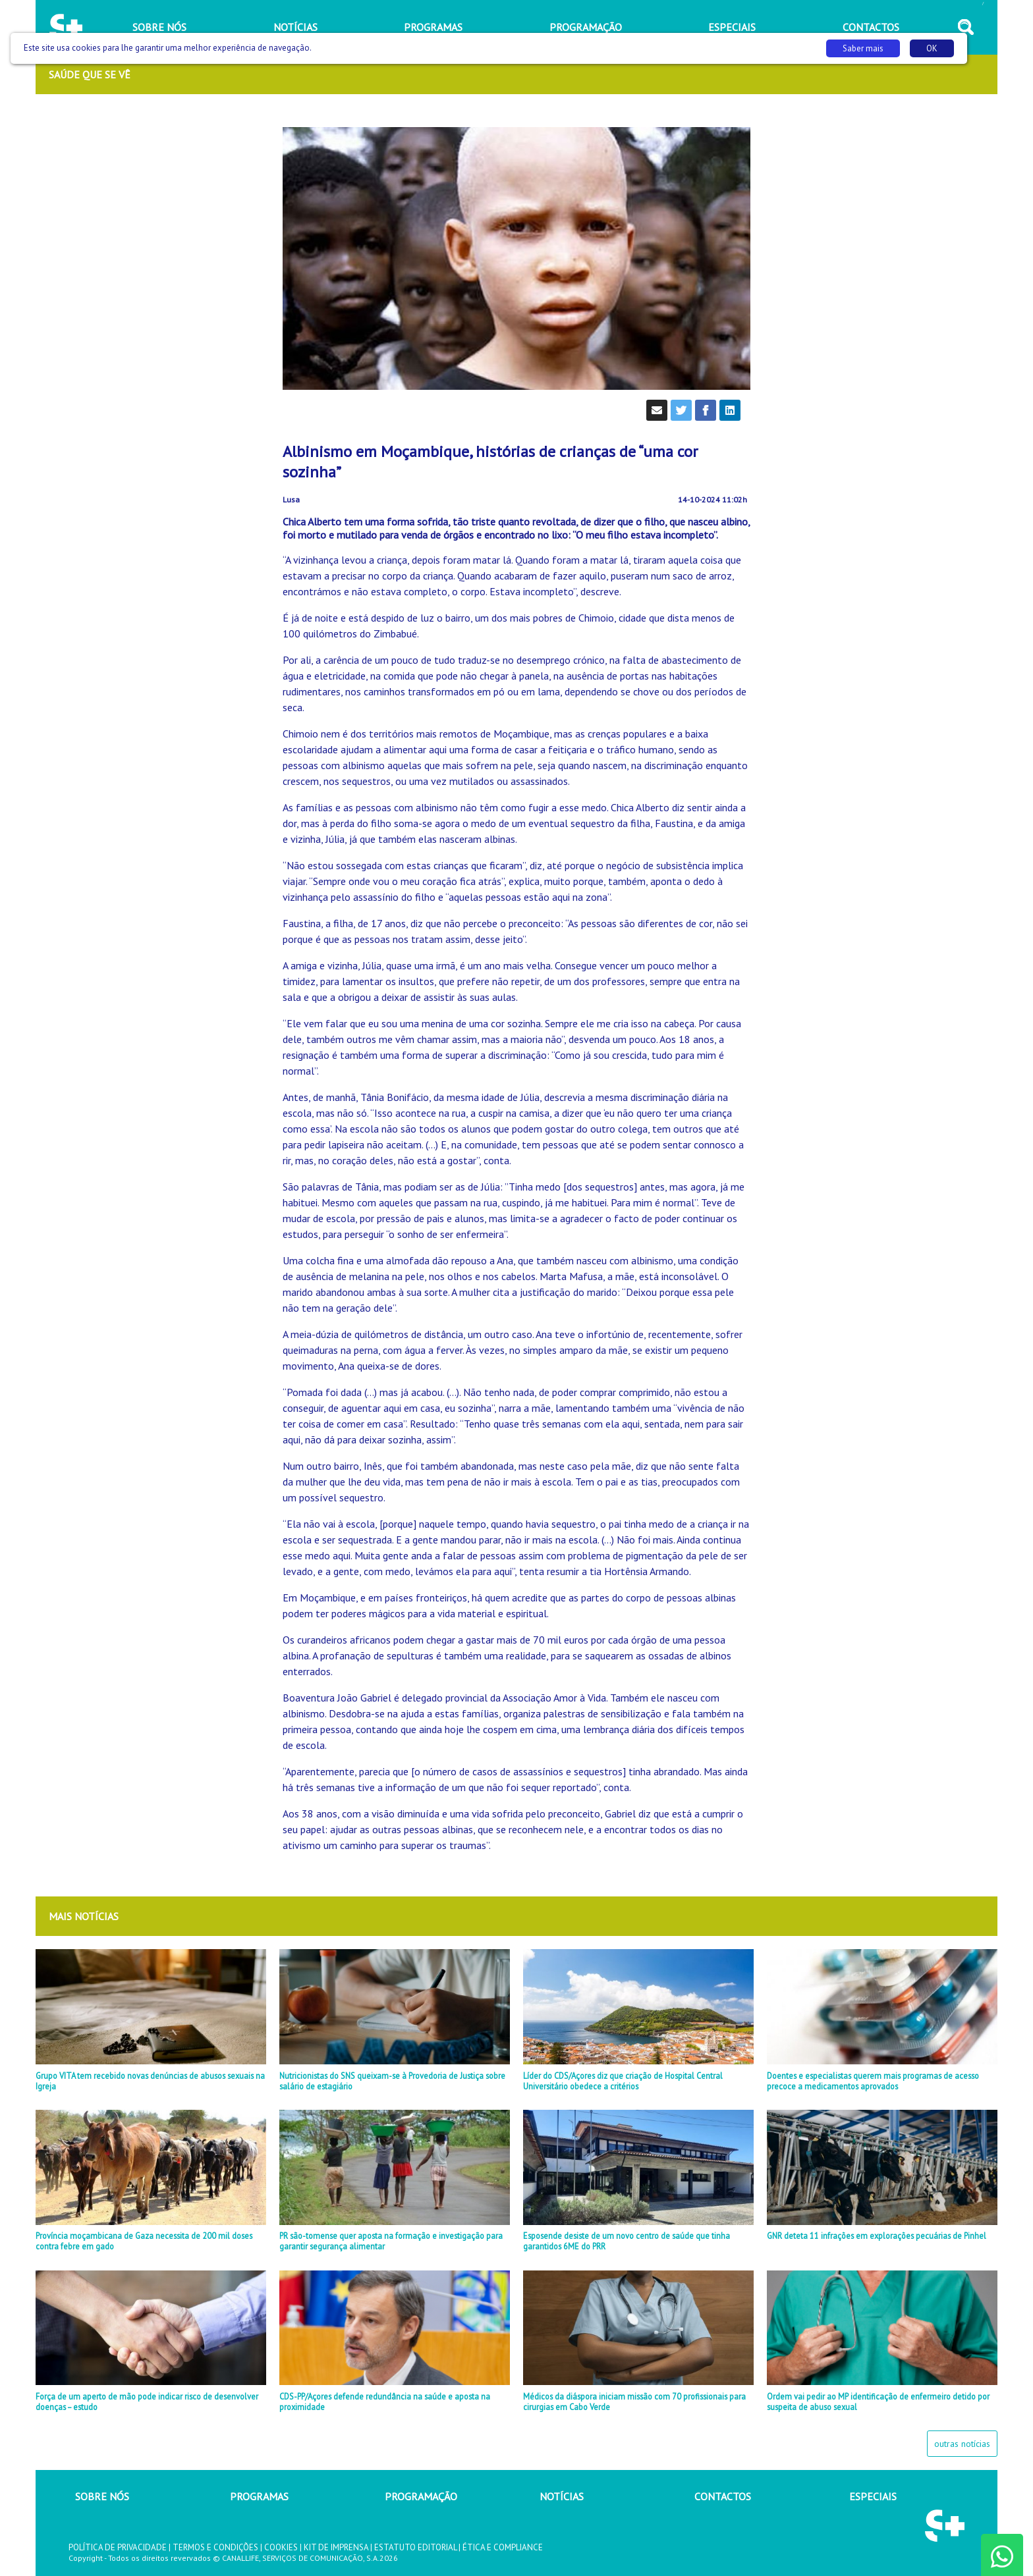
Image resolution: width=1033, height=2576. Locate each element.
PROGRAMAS (259, 2496)
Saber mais (863, 48)
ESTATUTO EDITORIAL (415, 2547)
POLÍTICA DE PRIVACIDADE (118, 2547)
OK (931, 48)
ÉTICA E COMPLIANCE (502, 2547)
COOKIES (281, 2547)
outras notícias (962, 2444)
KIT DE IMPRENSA (336, 2547)
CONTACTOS (722, 2496)
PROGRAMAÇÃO (421, 2496)
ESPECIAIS (873, 2496)
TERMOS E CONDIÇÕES (215, 2547)
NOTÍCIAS (562, 2496)
